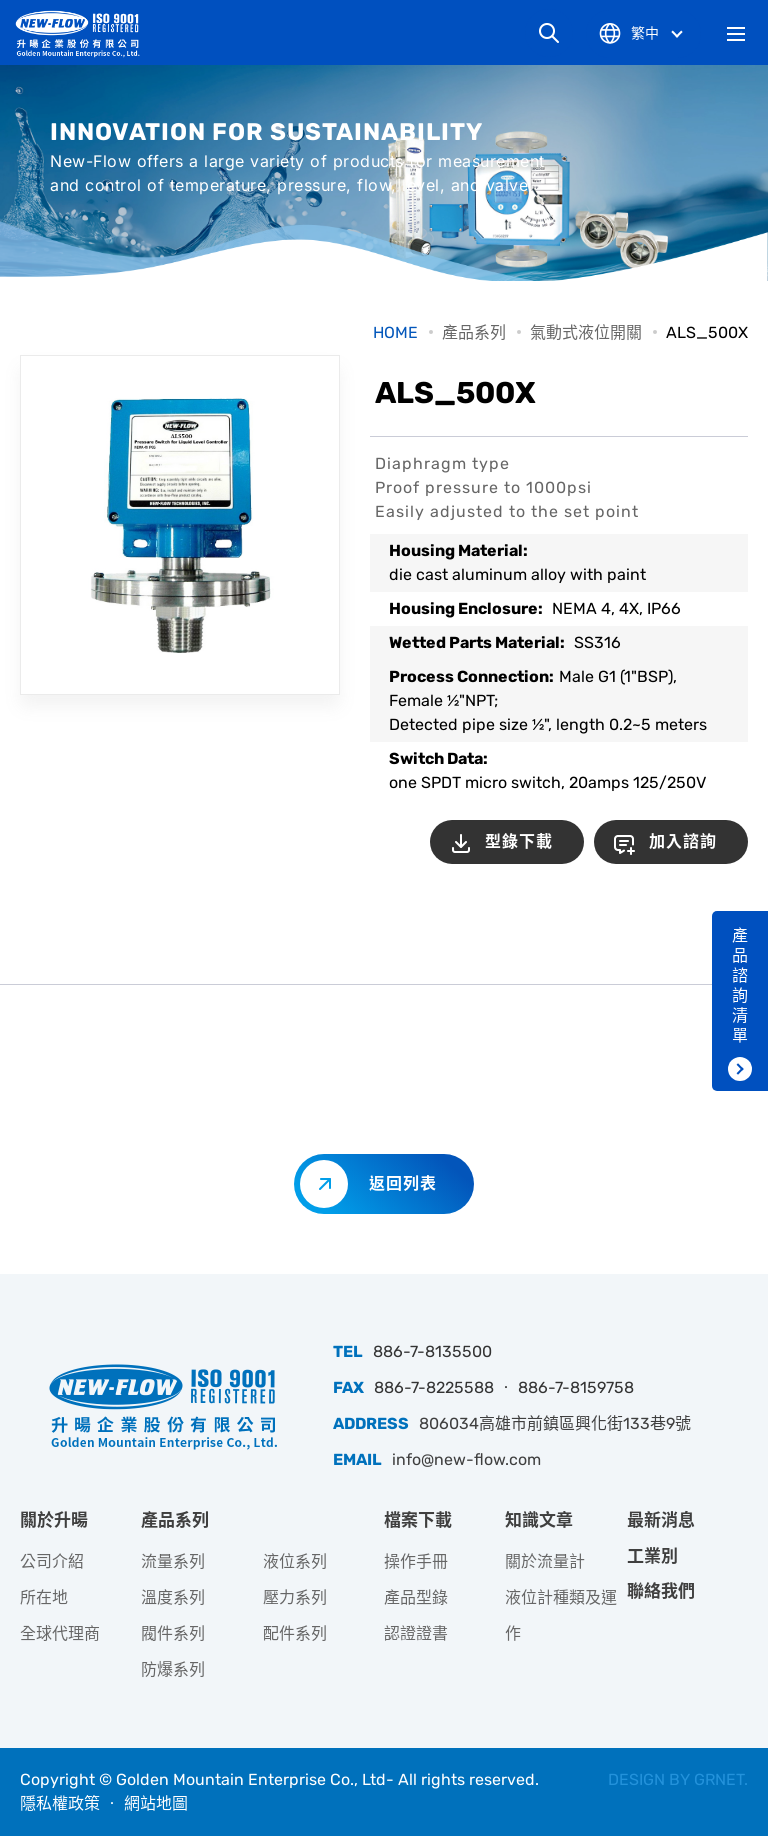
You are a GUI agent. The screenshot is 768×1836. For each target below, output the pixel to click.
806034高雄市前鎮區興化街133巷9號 (555, 1423)
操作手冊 (416, 1561)
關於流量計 (545, 1561)
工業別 (652, 1556)
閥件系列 (173, 1633)
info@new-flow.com (466, 1459)
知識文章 (539, 1520)
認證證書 (416, 1633)
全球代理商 (60, 1633)
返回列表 (403, 1183)
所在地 (44, 1597)
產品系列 (474, 332)
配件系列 (295, 1633)
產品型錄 (416, 1597)
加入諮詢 (683, 841)
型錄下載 (519, 841)
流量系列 (173, 1561)
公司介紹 (52, 1561)
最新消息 (661, 1520)
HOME (395, 332)
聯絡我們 (661, 1591)
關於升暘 (54, 1520)
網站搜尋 (549, 33)
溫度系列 (173, 1597)
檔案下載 (418, 1520)
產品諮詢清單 (740, 985)
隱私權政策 (60, 1803)
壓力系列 (295, 1597)
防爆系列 (173, 1669)
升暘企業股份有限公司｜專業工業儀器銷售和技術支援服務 (85, 33)
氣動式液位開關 (586, 332)
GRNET (719, 1779)
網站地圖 (156, 1803)
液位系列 (295, 1561)
